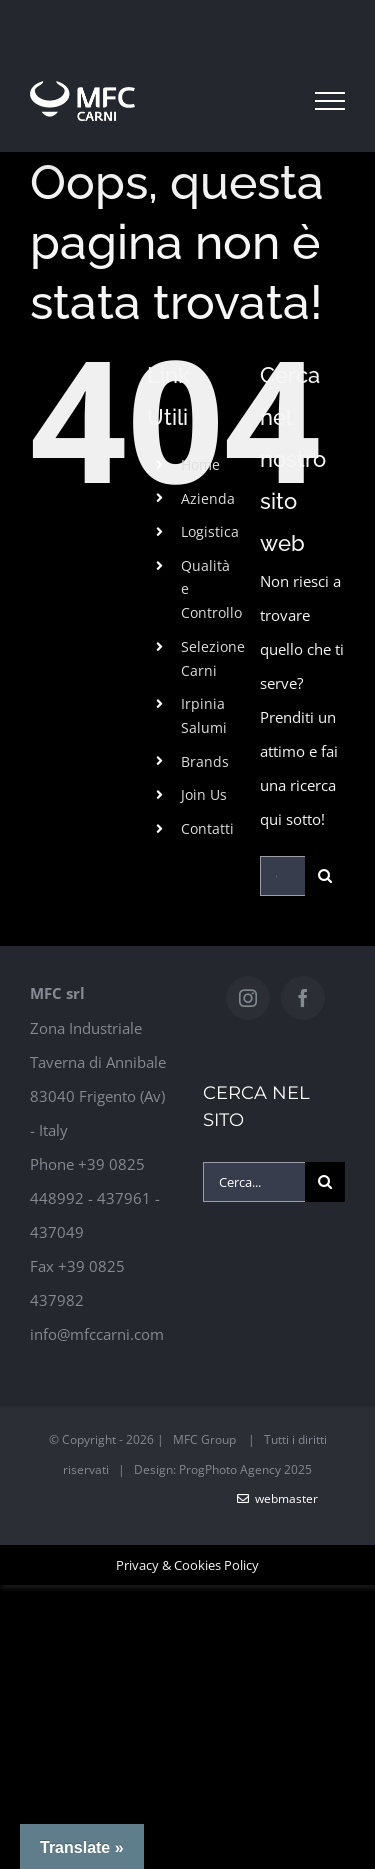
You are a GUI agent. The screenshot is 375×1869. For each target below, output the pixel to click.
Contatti (207, 828)
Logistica (210, 531)
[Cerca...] (282, 876)
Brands (205, 761)
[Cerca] (325, 876)
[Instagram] (248, 998)
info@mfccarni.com (97, 1334)
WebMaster (277, 1498)
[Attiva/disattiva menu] (330, 101)
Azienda (208, 498)
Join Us (204, 794)
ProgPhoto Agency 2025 (245, 1469)
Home (200, 464)
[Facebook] (303, 998)
